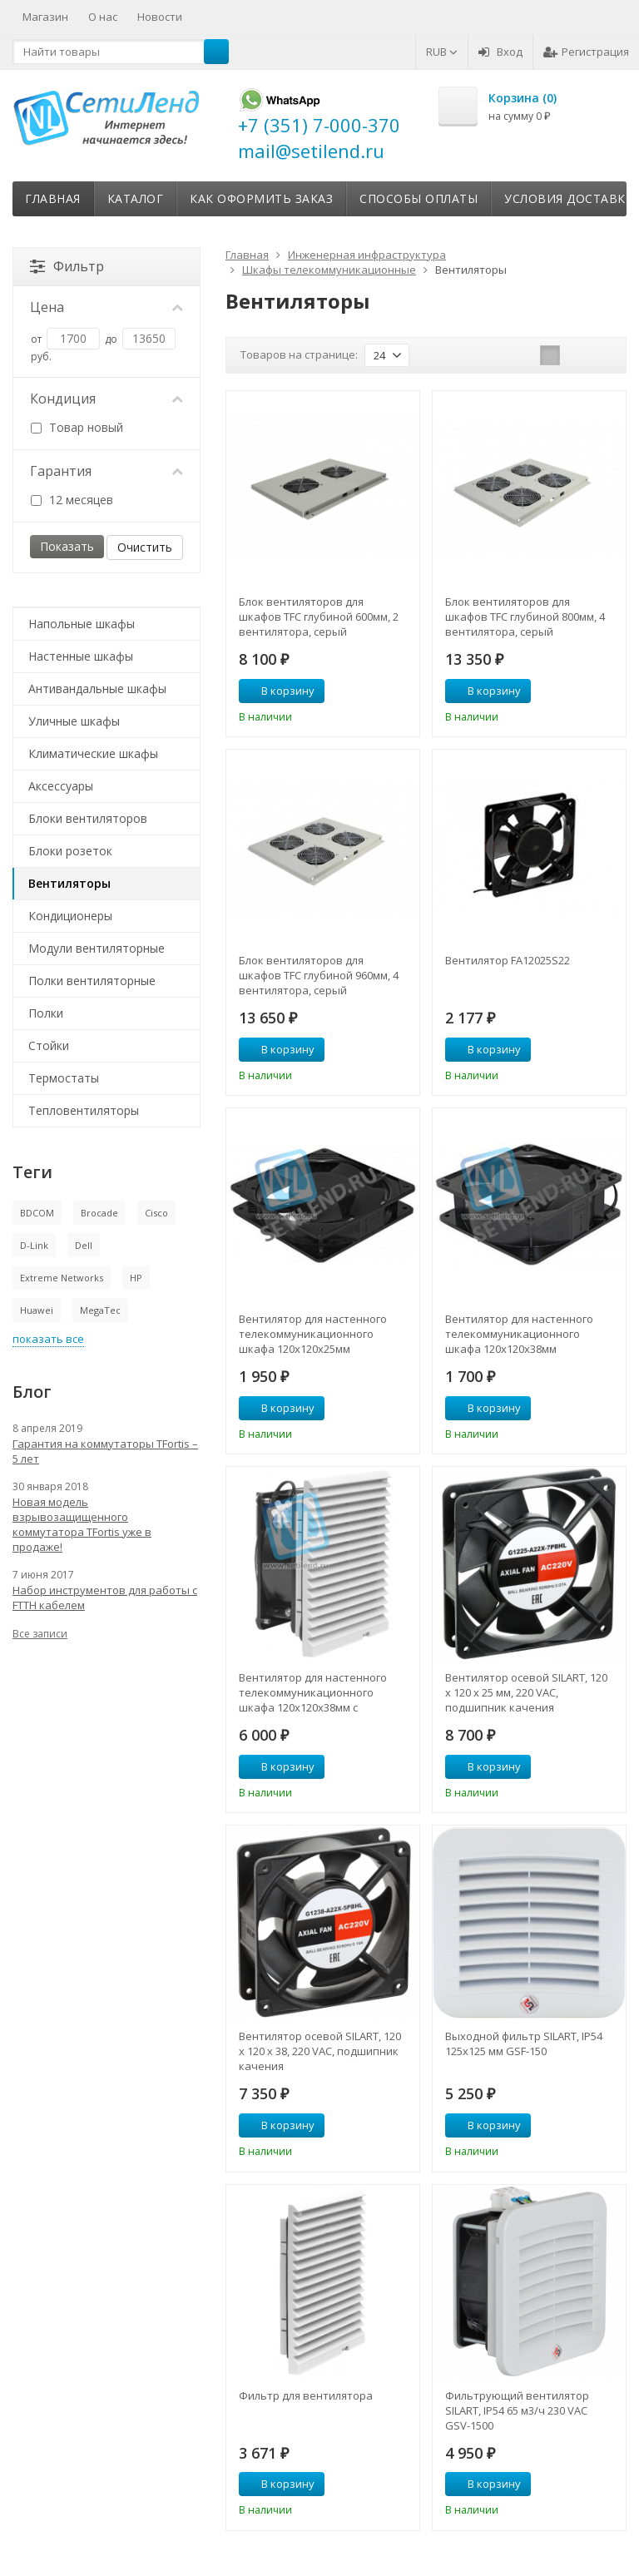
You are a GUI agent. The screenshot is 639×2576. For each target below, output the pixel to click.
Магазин (45, 16)
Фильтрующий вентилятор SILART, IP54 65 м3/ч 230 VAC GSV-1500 (517, 2410)
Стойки (48, 1045)
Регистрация (586, 51)
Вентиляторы (69, 883)
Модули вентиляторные (96, 948)
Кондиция (106, 398)
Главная (53, 198)
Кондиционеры (70, 916)
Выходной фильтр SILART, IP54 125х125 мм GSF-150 (523, 2043)
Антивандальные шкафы (97, 688)
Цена (106, 307)
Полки (45, 1013)
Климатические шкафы (93, 753)
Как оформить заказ (261, 198)
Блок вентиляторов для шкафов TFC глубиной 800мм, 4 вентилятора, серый (525, 616)
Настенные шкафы (80, 656)
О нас (102, 16)
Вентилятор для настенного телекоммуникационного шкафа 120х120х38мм (519, 1333)
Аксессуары (60, 786)
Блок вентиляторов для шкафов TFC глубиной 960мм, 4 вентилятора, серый (319, 975)
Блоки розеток (70, 851)
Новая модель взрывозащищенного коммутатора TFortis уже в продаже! (81, 1524)
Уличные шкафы (74, 721)
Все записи (39, 1634)
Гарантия (106, 471)
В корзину (279, 690)
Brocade (99, 1212)
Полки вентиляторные (92, 980)
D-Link (34, 1245)
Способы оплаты (418, 198)
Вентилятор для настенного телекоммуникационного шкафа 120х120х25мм (313, 1333)
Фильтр (67, 266)
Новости (159, 16)
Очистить (144, 547)
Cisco (156, 1212)
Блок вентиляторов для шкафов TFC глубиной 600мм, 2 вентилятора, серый (319, 616)
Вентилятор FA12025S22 (507, 960)
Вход (500, 51)
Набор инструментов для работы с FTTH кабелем (104, 1597)
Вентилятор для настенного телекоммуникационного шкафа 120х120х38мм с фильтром (313, 1692)
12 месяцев (72, 500)
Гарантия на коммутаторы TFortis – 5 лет (105, 1451)
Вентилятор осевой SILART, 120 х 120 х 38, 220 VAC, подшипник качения (320, 2051)
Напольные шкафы (81, 624)
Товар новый (77, 427)
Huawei (36, 1310)
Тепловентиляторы (83, 1110)
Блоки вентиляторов (87, 818)
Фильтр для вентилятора (306, 2395)
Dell (83, 1245)
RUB (442, 51)
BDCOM (37, 1212)
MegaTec (100, 1310)
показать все (48, 1338)
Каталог (135, 198)
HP (136, 1277)
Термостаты (63, 1078)
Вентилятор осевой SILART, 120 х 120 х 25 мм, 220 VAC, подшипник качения (526, 1692)
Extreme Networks (61, 1277)
